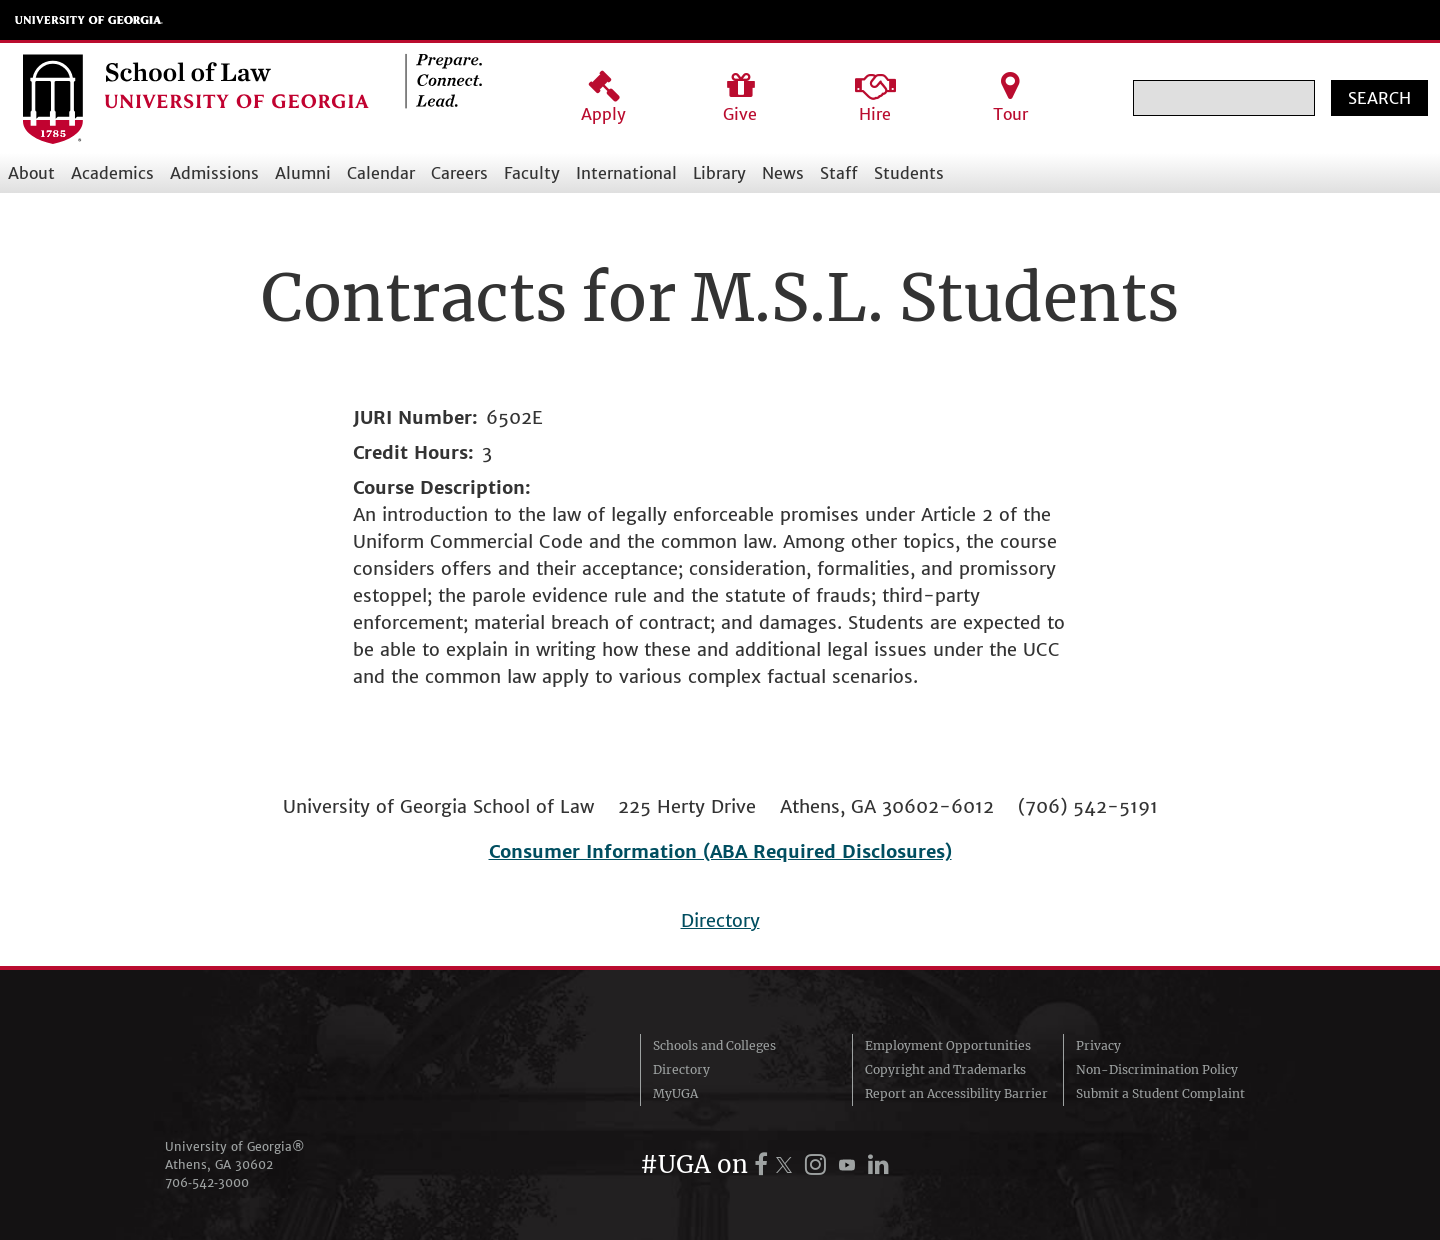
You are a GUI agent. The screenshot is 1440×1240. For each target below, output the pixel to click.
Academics (112, 173)
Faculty (532, 173)
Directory (720, 920)
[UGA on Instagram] (818, 1164)
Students (909, 173)
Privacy (1098, 1045)
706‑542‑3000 (207, 1182)
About (31, 173)
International (626, 173)
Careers (459, 173)
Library (719, 173)
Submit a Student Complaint (1160, 1093)
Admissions (214, 173)
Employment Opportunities (948, 1045)
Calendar (381, 173)
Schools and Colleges (714, 1045)
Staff (839, 173)
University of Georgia (89, 20)
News (783, 173)
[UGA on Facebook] (764, 1164)
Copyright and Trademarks (945, 1069)
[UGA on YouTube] (850, 1164)
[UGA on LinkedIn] (878, 1164)
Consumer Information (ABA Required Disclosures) (720, 851)
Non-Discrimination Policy (1157, 1069)
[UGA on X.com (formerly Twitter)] (787, 1164)
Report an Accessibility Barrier (956, 1093)
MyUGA (675, 1093)
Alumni (303, 173)
